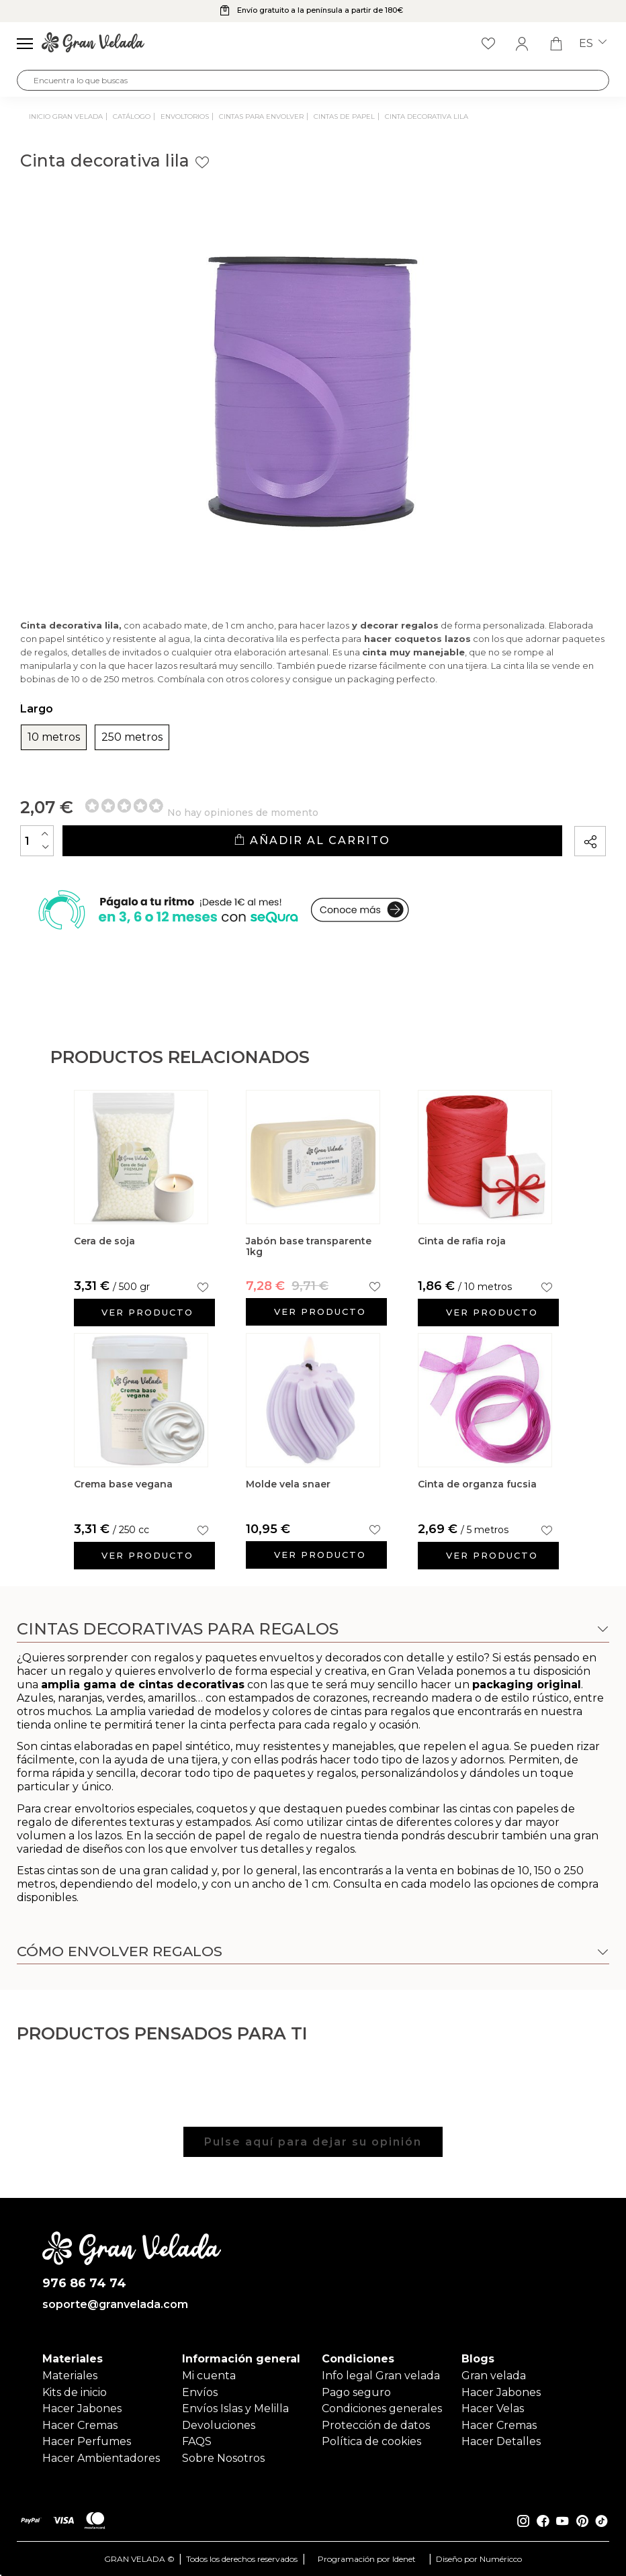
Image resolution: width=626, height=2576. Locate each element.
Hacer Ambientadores (101, 2458)
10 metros (54, 737)
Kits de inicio (74, 2392)
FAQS (197, 2441)
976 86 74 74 (84, 2283)
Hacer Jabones (82, 2408)
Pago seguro (356, 2392)
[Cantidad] (37, 840)
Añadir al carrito (312, 840)
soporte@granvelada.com (115, 2305)
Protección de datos (376, 2425)
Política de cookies (371, 2441)
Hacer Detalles (501, 2441)
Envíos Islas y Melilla (235, 2408)
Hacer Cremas (80, 2425)
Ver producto (147, 1312)
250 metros (132, 737)
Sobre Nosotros (223, 2458)
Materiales (69, 2375)
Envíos (200, 2392)
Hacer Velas (492, 2408)
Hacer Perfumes (86, 2441)
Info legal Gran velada (381, 2375)
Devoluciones (218, 2425)
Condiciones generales (382, 2408)
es (593, 44)
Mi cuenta (209, 2375)
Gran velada (493, 2375)
